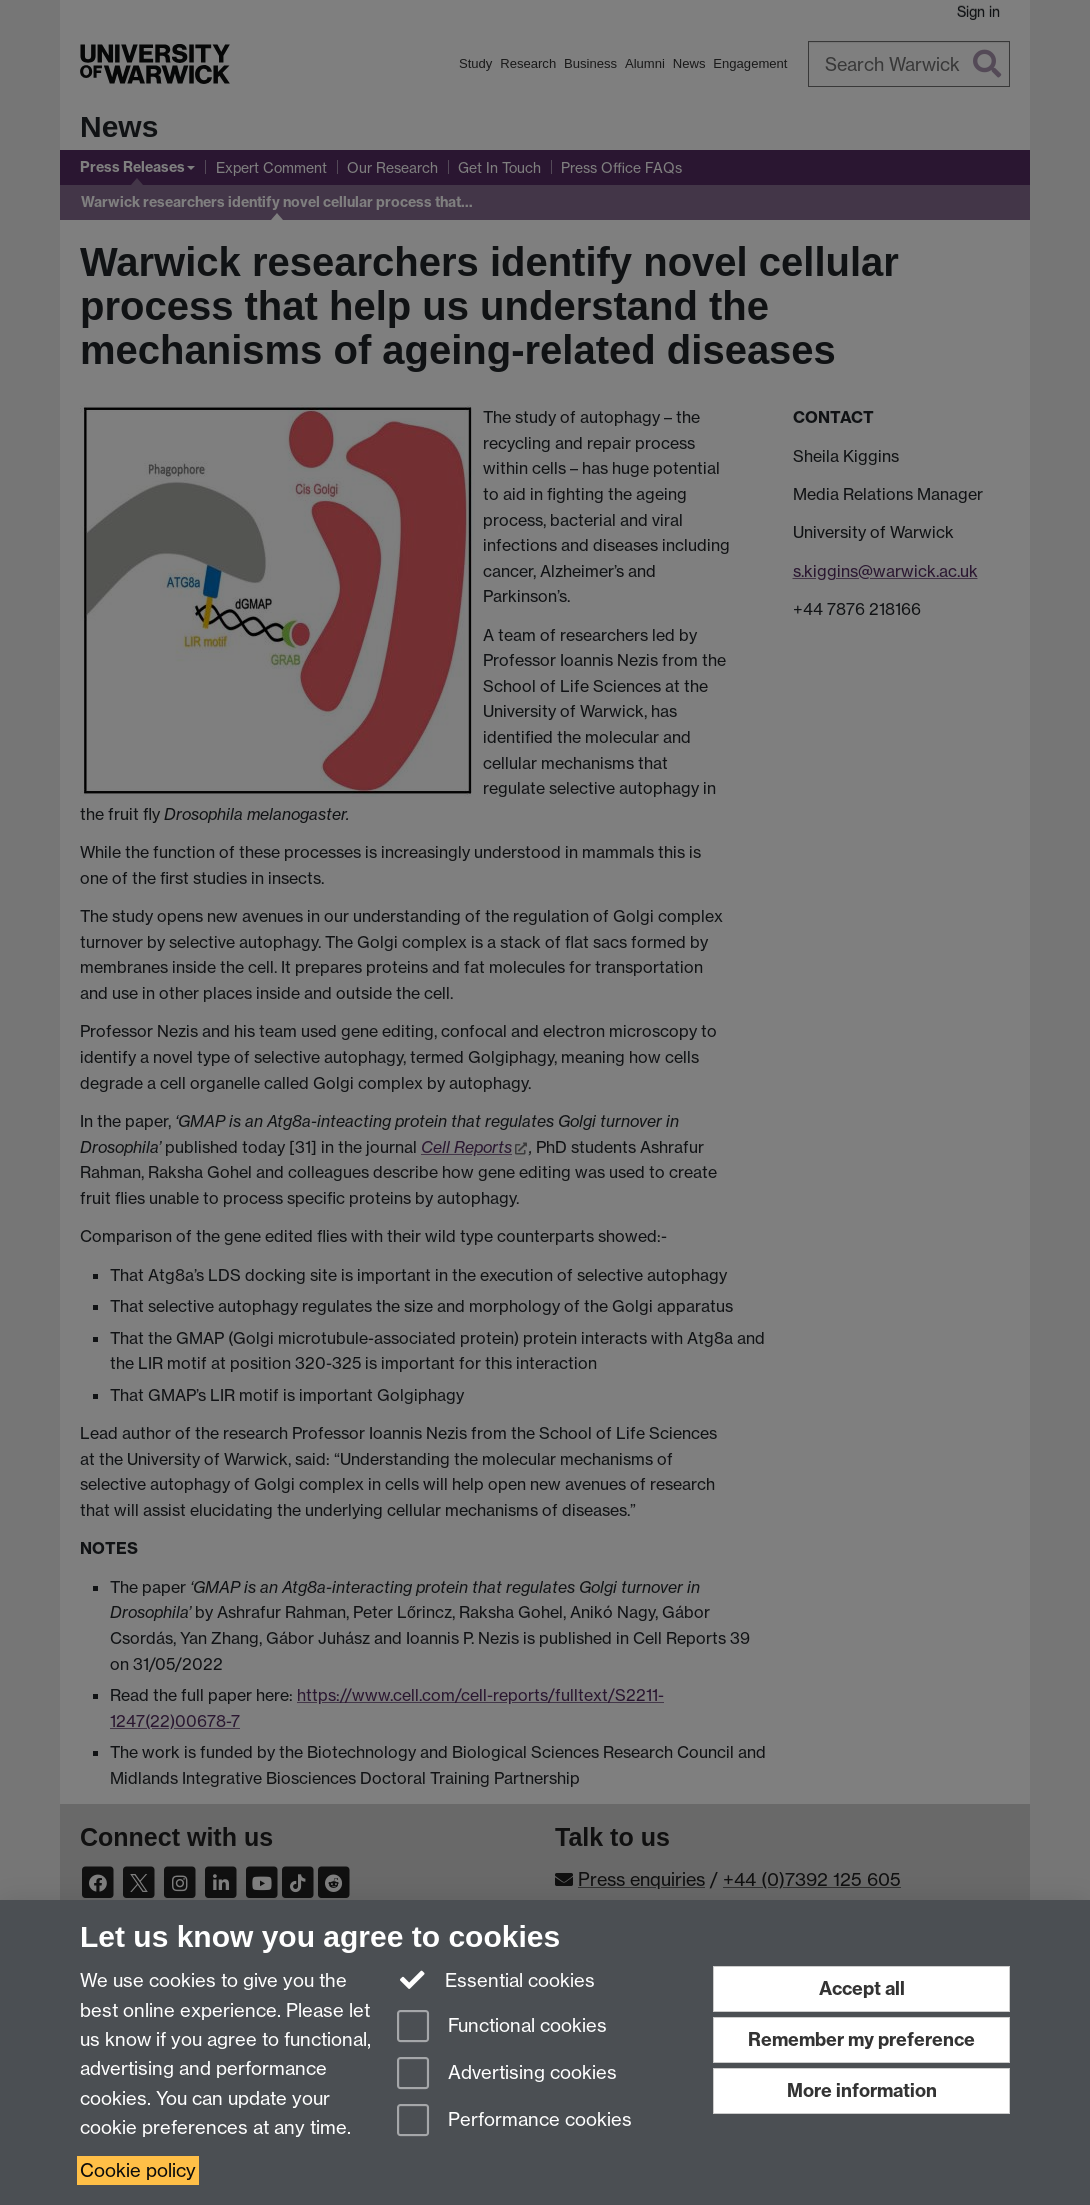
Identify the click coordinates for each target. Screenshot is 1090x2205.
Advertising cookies (507, 2074)
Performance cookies (514, 2121)
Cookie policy (138, 2170)
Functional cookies (502, 2027)
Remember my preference (861, 2039)
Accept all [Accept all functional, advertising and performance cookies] (862, 1988)
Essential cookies (496, 1979)
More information (862, 2090)
